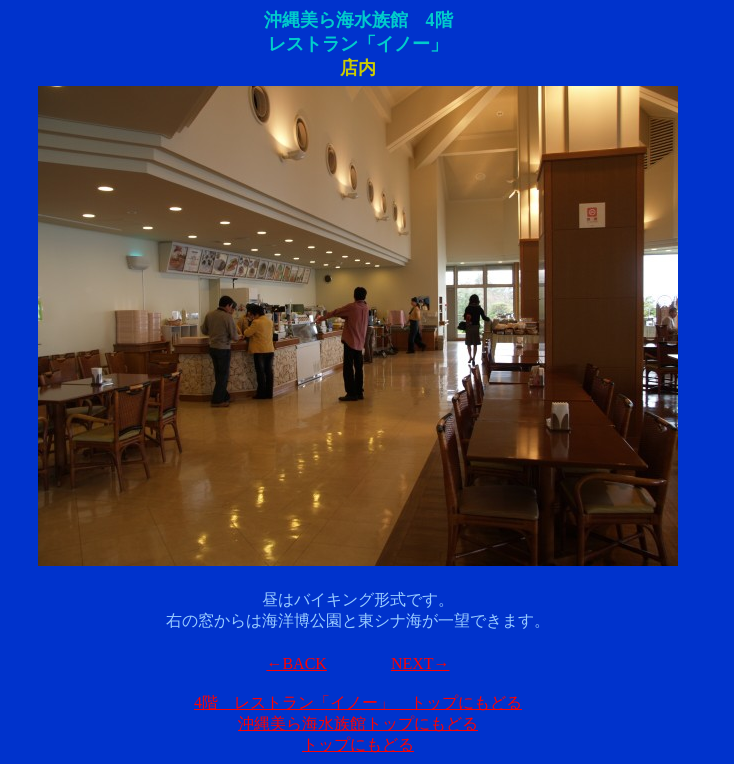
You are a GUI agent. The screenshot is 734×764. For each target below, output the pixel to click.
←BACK (296, 663)
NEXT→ (420, 663)
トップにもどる (358, 744)
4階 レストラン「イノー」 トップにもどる (358, 702)
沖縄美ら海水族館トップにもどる (358, 723)
